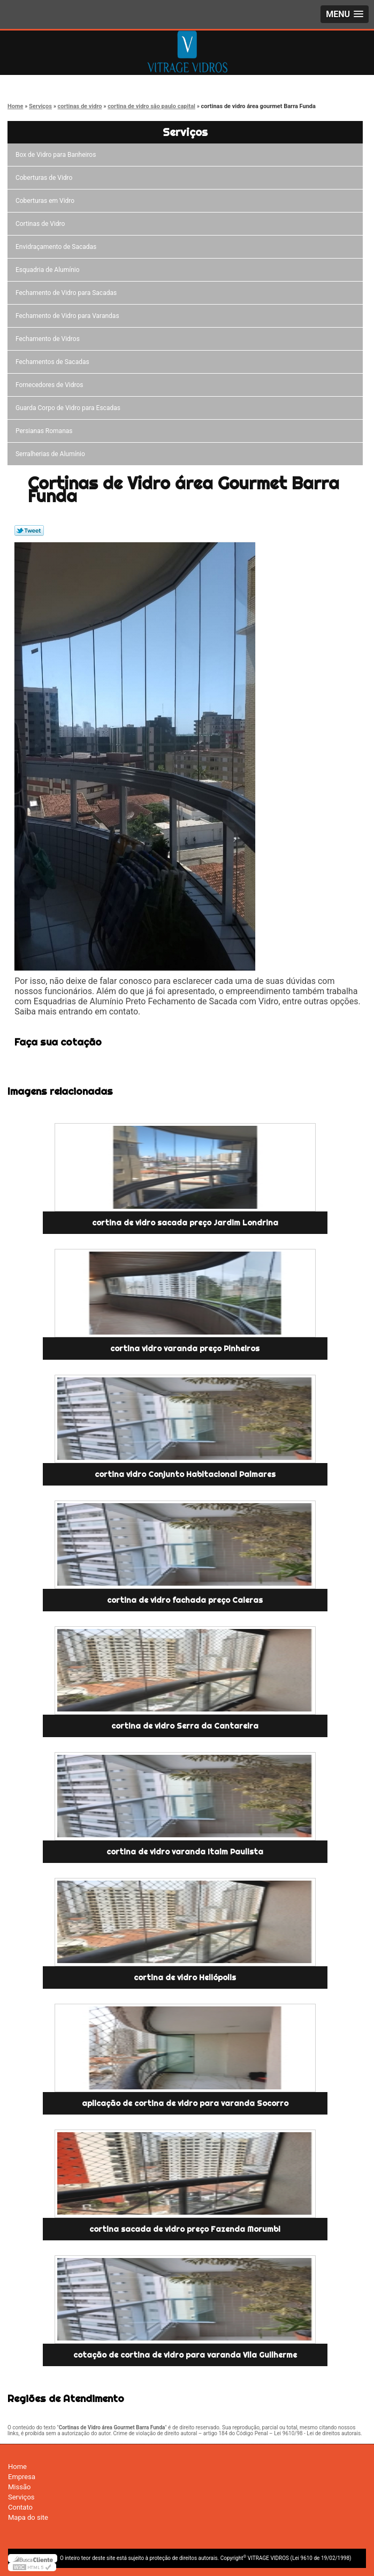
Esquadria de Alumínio (49, 270)
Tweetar (29, 530)
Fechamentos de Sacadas (54, 362)
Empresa (21, 2477)
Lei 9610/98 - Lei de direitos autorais (317, 2433)
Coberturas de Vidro (45, 177)
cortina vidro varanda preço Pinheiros (184, 1348)
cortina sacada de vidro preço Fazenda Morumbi (184, 2229)
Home (17, 2467)
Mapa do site (28, 2517)
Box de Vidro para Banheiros (57, 154)
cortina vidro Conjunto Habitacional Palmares (185, 1474)
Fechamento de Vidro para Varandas (69, 316)
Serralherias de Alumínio (52, 454)
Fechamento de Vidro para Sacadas (68, 293)
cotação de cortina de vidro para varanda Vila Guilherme (185, 2355)
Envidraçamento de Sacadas (58, 247)
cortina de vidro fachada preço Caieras (185, 1600)
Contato (20, 2507)
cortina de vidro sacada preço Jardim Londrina (185, 1223)
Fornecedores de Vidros (51, 385)
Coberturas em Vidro (47, 200)
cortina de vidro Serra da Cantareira (184, 1726)
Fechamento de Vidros (49, 339)
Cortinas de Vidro (42, 224)
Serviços (185, 132)
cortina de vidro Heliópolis (185, 1977)
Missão (19, 2487)
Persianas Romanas (46, 431)
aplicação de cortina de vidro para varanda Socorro (185, 2103)
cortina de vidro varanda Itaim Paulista (184, 1852)
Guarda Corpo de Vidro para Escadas (70, 408)
